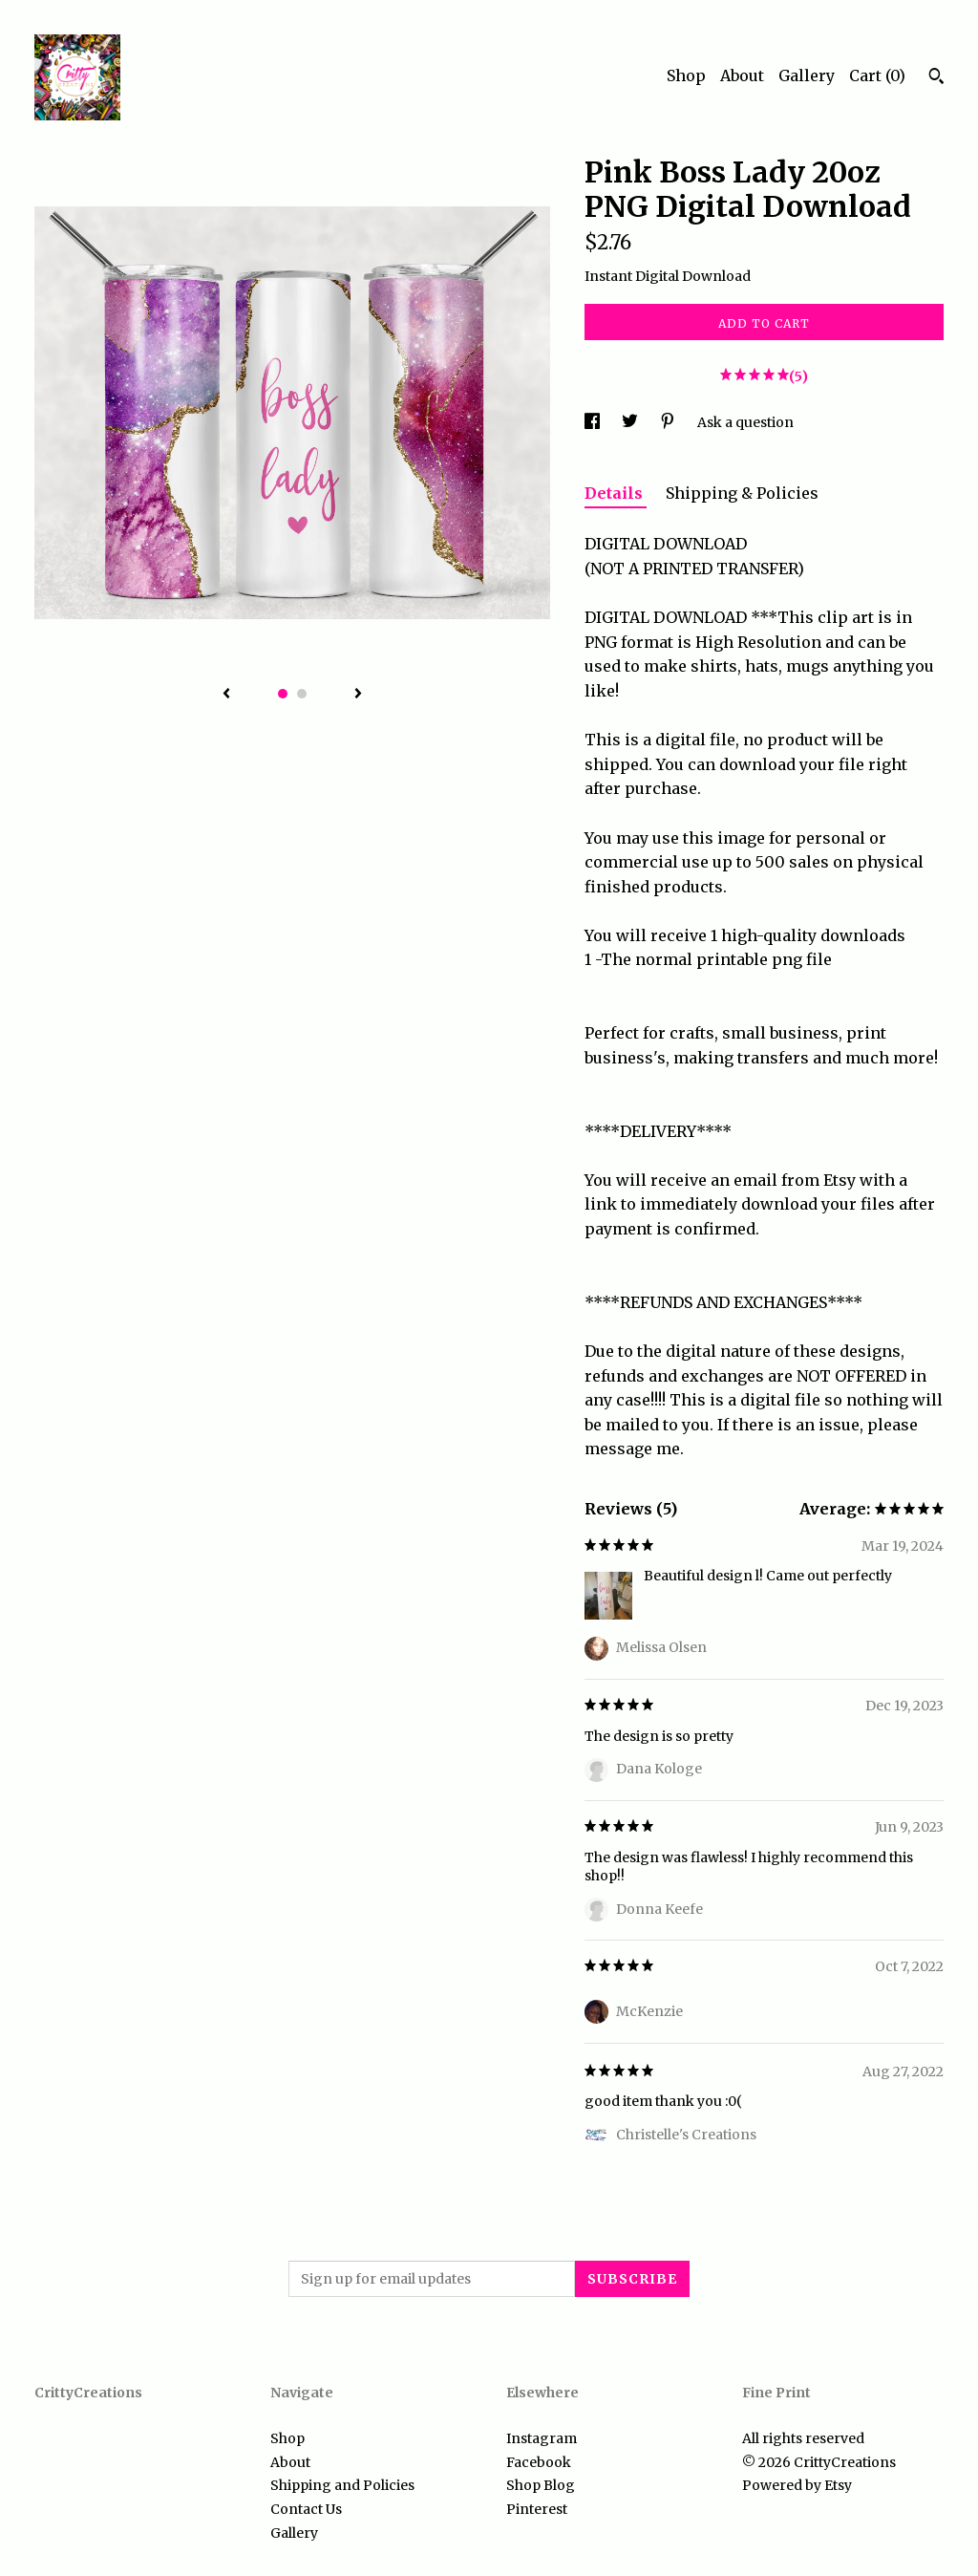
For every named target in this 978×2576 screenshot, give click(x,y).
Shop (686, 75)
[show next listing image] (358, 694)
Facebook (538, 2462)
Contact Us (306, 2509)
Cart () (877, 75)
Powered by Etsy (797, 2485)
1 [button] (282, 693)
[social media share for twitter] (631, 422)
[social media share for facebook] (594, 422)
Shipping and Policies (342, 2485)
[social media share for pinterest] (669, 422)
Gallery (806, 75)
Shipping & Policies (742, 493)
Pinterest (536, 2509)
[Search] (936, 78)
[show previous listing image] (226, 694)
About (742, 75)
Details (616, 493)
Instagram (541, 2438)
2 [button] (302, 693)
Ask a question (745, 422)
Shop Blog (540, 2485)
